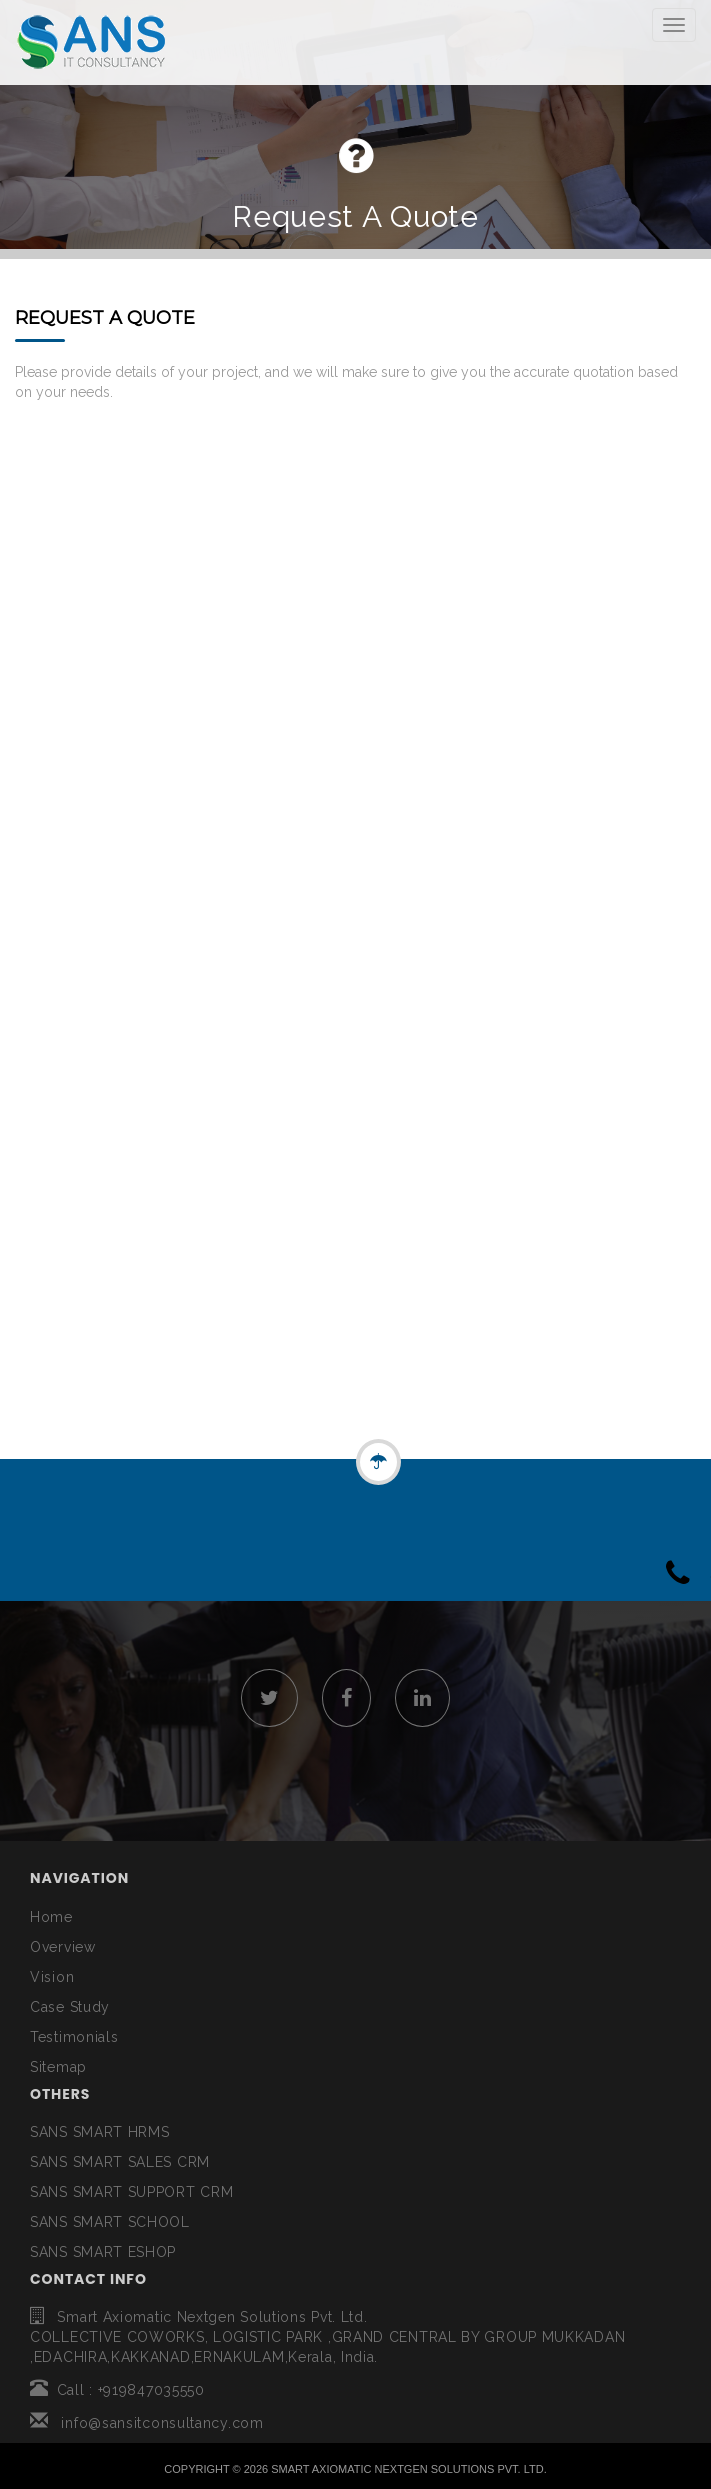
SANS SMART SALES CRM (120, 2162)
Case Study (70, 2007)
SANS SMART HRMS (100, 2132)
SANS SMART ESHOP (103, 2252)
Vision (52, 1977)
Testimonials (74, 2037)
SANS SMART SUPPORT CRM (131, 2192)
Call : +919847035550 (117, 2390)
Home (51, 1917)
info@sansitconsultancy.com (147, 2423)
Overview (63, 1947)
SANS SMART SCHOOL (110, 2222)
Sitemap (58, 2067)
